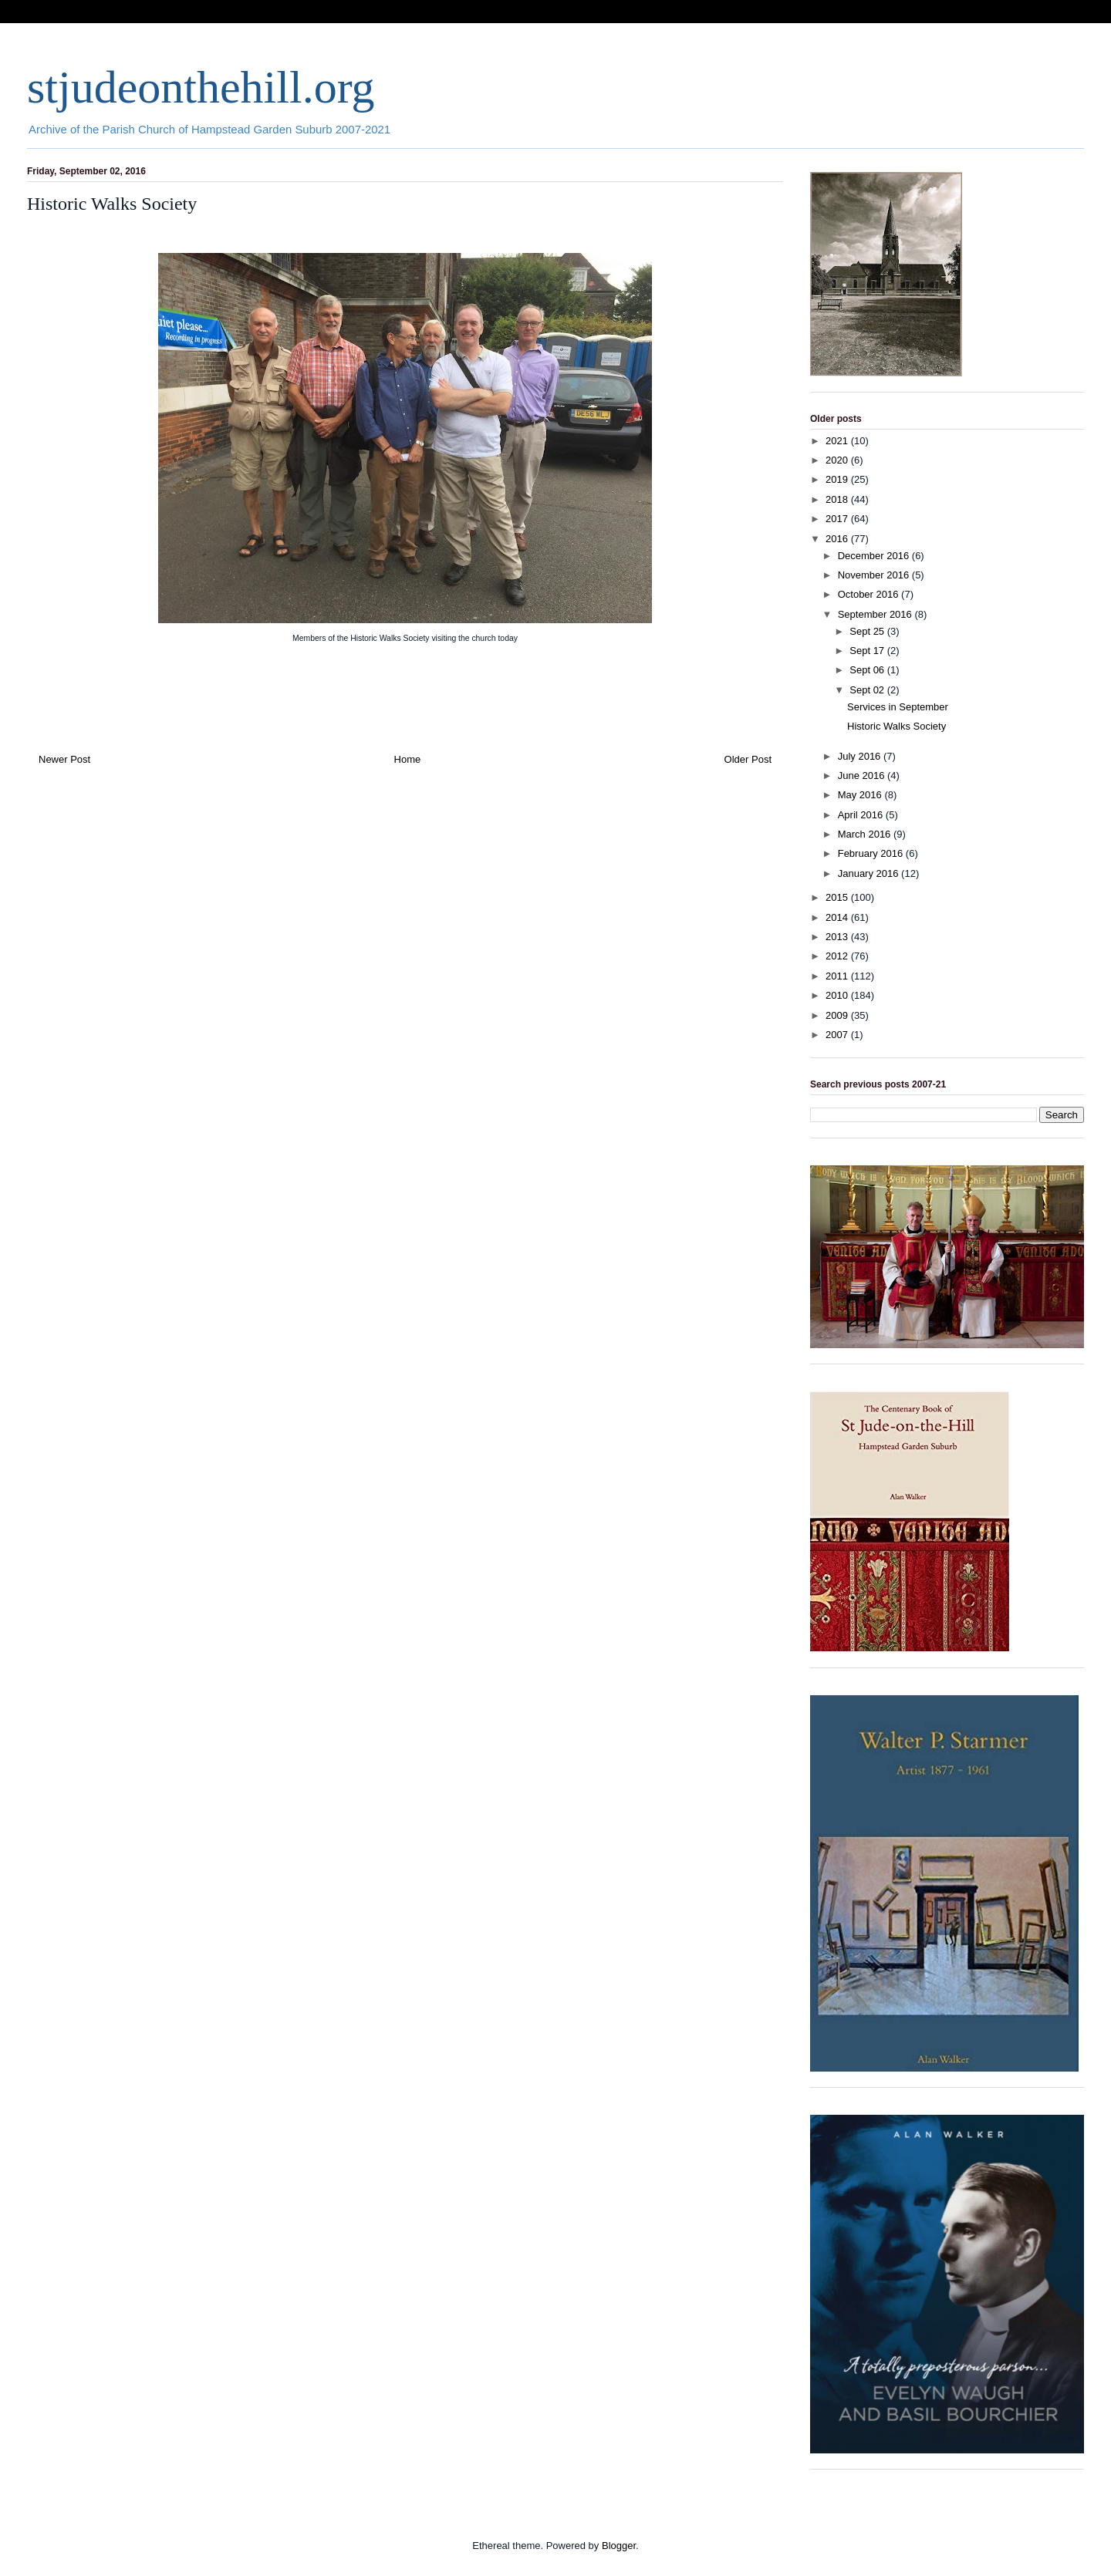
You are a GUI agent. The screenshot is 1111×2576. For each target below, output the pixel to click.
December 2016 (875, 555)
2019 (838, 479)
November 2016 (875, 575)
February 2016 (872, 853)
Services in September (897, 707)
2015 (838, 897)
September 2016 (876, 614)
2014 (838, 917)
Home (407, 759)
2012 (838, 956)
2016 (838, 539)
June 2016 (862, 775)
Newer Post (64, 759)
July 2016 (860, 756)
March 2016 (865, 834)
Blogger (619, 2545)
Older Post (748, 759)
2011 (838, 976)
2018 (838, 499)
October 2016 (869, 594)
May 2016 (861, 795)
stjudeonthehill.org (201, 87)
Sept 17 (867, 650)
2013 (838, 936)
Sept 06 (867, 670)
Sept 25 (867, 631)
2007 (838, 1034)
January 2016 (869, 873)
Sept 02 (867, 690)
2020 (838, 460)
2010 (838, 995)
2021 (838, 441)
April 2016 (862, 815)
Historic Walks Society (896, 726)
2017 (838, 518)
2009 (838, 1015)
